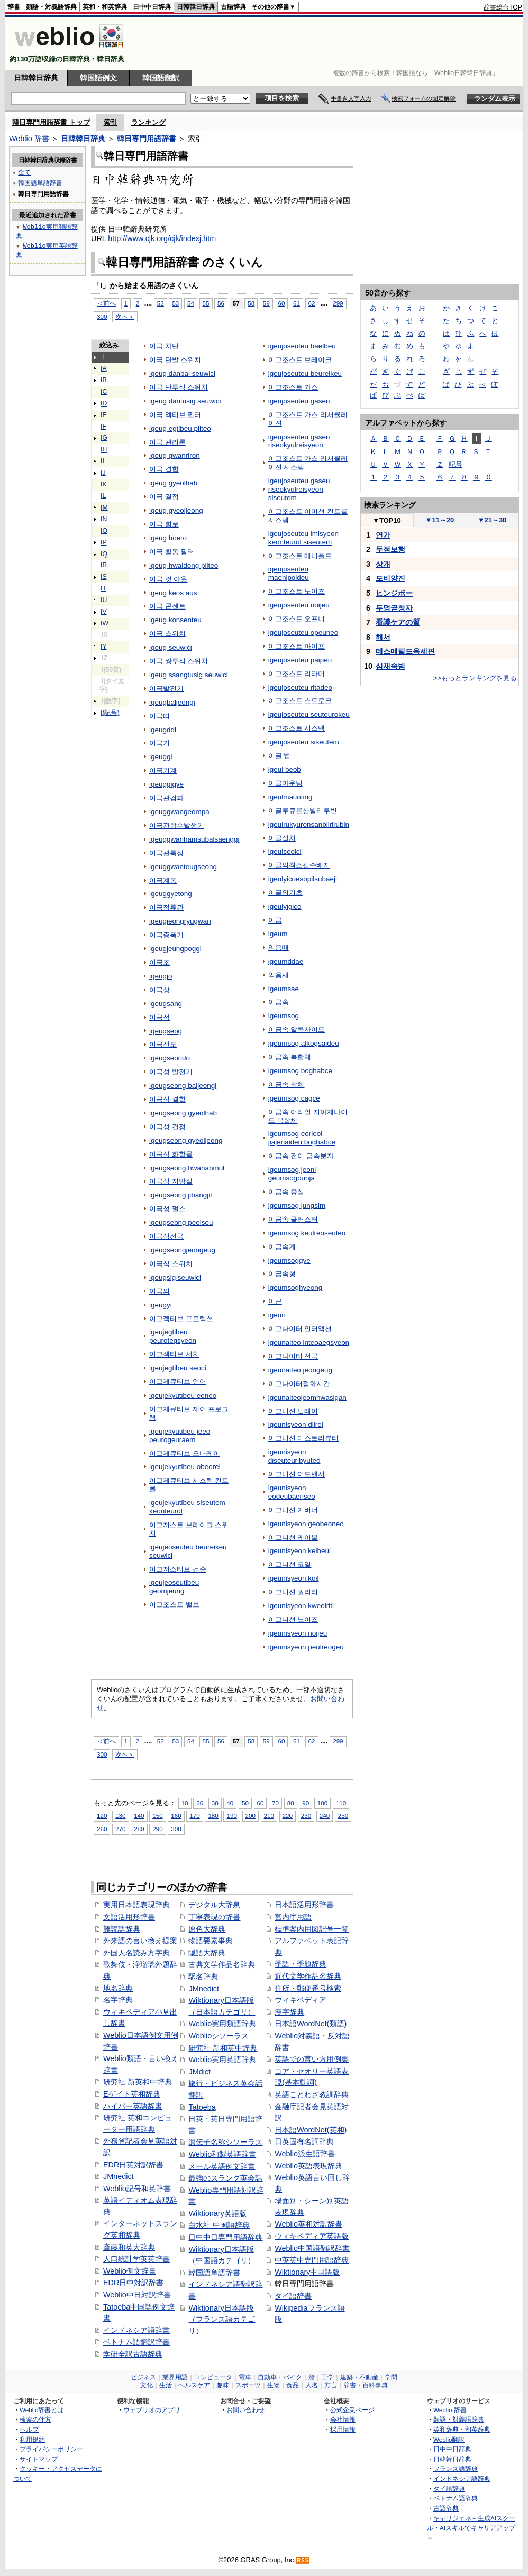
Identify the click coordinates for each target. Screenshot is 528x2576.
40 (229, 1802)
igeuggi (160, 757)
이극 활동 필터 (171, 552)
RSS (303, 2560)
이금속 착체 (286, 1084)
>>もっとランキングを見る (475, 678)
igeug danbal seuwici (182, 373)
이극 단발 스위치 (175, 360)
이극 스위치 (167, 634)
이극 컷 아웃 (168, 579)
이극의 (159, 1291)
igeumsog (283, 1016)
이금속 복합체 (290, 1057)
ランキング (148, 122)
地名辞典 (118, 1988)
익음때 (278, 948)
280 (139, 1828)
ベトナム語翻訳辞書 (136, 2342)
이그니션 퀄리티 (293, 1592)
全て (24, 172)
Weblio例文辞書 (129, 2271)
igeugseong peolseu (181, 1222)
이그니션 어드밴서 (296, 1474)
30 (215, 1802)
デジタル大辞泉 (214, 1904)
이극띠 (159, 716)
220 (288, 1815)
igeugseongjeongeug (182, 1250)
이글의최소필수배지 (299, 865)
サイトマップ (39, 2458)
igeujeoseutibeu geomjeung (174, 1586)
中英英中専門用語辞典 (312, 2260)
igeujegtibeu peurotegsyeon (172, 1336)
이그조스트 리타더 (296, 674)
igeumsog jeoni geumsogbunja (292, 1174)
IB (104, 380)
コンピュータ (213, 2377)
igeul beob (284, 769)
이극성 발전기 (171, 1072)
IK (104, 484)
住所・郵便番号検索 (308, 1988)
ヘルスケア (194, 2385)
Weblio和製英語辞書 (222, 2154)
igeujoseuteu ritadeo (300, 687)
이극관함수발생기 (176, 825)
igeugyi (160, 1305)
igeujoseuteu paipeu (300, 660)
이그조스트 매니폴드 (300, 556)
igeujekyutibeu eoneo (182, 1395)
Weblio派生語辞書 (305, 2153)
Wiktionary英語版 (217, 2213)
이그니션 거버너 (293, 1510)
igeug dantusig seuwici (185, 401)
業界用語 (175, 2377)
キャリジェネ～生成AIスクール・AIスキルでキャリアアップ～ (471, 2528)
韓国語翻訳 (160, 77)
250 (343, 1815)
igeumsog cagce (294, 1098)
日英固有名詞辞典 (304, 2141)
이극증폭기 (166, 935)
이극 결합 (164, 469)
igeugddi (162, 730)
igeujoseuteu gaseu (299, 401)
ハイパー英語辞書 (132, 2106)
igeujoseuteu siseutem (303, 742)
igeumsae (283, 989)
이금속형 (282, 1274)
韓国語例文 (98, 77)
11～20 (439, 520)
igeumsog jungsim (296, 1205)
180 (213, 1815)
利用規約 (32, 2439)
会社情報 (343, 2419)
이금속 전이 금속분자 (301, 1156)
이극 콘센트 (167, 606)
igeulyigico (285, 906)
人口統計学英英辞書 (136, 2259)
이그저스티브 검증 (177, 1569)
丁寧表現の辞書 (214, 1917)
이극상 (159, 990)
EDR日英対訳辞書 (133, 2164)
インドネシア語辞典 (461, 2478)
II (102, 461)
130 (120, 1815)
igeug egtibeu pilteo (180, 428)
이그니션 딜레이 (293, 1411)
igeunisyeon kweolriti (301, 1606)
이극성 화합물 (171, 1154)
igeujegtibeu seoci (177, 1368)
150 (157, 1815)
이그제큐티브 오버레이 (184, 1453)
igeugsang (165, 1004)
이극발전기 (166, 689)
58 (251, 303)
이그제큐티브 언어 (177, 1382)
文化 (146, 2385)
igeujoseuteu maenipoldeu (288, 573)
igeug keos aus (173, 593)
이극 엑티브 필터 (175, 415)
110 (341, 1802)
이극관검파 (166, 798)
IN (104, 519)
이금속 (278, 1002)
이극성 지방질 (171, 1181)
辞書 (13, 7)
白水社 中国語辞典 (219, 2225)
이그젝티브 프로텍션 (181, 1319)
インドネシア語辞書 (136, 2330)
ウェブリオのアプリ (151, 2409)
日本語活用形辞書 (304, 1904)
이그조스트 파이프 (296, 646)
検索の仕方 (35, 2419)
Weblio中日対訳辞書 (137, 2295)
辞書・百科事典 (365, 2385)
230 (306, 1815)
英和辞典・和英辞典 (461, 2429)
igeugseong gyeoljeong (185, 1140)
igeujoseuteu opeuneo (303, 632)
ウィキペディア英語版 (312, 2236)
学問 (391, 2377)
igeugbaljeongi (172, 702)
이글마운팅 (285, 783)
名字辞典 (118, 2000)
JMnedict (118, 2176)
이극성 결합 (167, 1099)
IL (103, 496)
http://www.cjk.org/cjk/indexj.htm (162, 238)
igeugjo (160, 976)
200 (250, 1815)
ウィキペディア (300, 2000)
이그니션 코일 (290, 1564)
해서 (383, 637)
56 (220, 303)
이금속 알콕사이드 (296, 1029)
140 (139, 1815)
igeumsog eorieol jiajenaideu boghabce (301, 1138)
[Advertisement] (329, 43)
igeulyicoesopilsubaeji (302, 879)
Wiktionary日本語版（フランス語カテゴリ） (221, 2319)
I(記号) (110, 712)
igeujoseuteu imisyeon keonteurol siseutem (303, 538)
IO (104, 530)
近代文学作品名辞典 (308, 1976)
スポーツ (248, 2385)
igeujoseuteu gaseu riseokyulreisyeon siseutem (299, 489)
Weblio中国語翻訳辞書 (312, 2248)
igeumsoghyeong (295, 1287)
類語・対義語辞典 (51, 7)
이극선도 (163, 1044)
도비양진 (390, 578)
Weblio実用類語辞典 (222, 2023)
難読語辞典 (121, 1929)
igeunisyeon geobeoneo (306, 1524)
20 (199, 1802)
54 (190, 303)
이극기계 (163, 770)
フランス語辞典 (455, 2468)
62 (311, 303)
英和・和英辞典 (105, 7)
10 (184, 1802)
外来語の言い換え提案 (140, 1940)
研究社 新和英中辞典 (222, 2048)
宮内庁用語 (293, 1917)
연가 (383, 535)
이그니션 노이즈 (293, 1619)
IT (103, 588)
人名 (311, 2385)
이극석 (159, 1017)
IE (104, 415)
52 (160, 303)
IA (104, 368)
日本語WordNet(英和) (311, 2130)
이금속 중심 (286, 1192)
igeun (277, 1315)
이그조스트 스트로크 (300, 701)
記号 (455, 464)
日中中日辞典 (152, 7)
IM (104, 507)
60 (281, 303)
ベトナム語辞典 (455, 2498)
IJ (103, 472)
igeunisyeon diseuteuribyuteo (294, 1456)
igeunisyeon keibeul (299, 1551)
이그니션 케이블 (293, 1537)
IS (104, 576)
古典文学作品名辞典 (221, 1964)
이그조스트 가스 (293, 387)
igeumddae (286, 961)
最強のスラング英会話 (225, 2178)
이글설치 (282, 838)
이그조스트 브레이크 (300, 360)
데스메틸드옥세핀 (405, 651)
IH (104, 449)
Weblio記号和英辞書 (137, 2188)
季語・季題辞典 (300, 1964)
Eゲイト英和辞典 (131, 2094)
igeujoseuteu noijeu (299, 605)
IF (103, 426)
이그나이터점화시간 (299, 1384)
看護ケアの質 (398, 622)
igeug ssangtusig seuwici (188, 675)
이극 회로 (164, 524)
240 (325, 1815)
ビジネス (143, 2377)
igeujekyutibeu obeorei (185, 1467)
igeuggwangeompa (179, 812)
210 (269, 1815)
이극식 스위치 (171, 1264)
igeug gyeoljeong (176, 510)
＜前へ (106, 303)
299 (338, 303)
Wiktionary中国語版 (307, 2272)
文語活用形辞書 (129, 1917)
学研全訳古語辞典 (132, 2354)
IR (104, 565)
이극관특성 (166, 853)
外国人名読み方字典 (136, 1953)
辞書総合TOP (503, 7)
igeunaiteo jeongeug (300, 1370)
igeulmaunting (290, 797)
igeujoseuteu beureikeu (305, 373)
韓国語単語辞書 (214, 2272)
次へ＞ (124, 316)
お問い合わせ (245, 2409)
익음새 (278, 975)
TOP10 (386, 520)
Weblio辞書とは (41, 2409)
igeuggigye (166, 784)
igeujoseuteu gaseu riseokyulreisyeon (299, 441)
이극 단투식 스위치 (178, 387)
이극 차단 (164, 346)
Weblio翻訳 (449, 2439)
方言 (330, 2385)
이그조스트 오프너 (296, 619)
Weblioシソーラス (218, 2036)
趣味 (222, 2385)
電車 (245, 2377)
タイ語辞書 (293, 2296)
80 (290, 1802)
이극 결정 (164, 497)
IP (104, 542)
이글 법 (279, 756)
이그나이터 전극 (293, 1356)
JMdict (199, 2071)
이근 (275, 1301)
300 (102, 316)
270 (120, 1828)
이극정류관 (166, 907)
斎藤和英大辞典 (129, 2247)
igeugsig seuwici (175, 1277)
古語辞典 (233, 7)
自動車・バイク (280, 2377)
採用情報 (343, 2429)
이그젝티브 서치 (174, 1354)
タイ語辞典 (449, 2488)
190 (231, 1815)
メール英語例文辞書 (221, 2166)
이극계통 (163, 880)
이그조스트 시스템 (296, 728)
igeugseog (165, 1031)
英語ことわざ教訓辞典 (312, 2094)
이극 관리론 (167, 442)
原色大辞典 (206, 1929)
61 (296, 303)
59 (266, 303)
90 (305, 1802)
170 (194, 1815)
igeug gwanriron (174, 455)
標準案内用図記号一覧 (312, 1929)
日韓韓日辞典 (196, 7)
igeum (278, 934)
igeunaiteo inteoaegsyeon (308, 1342)
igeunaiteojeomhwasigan (307, 1397)
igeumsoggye (289, 1260)
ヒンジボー (394, 593)
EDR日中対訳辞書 (133, 2282)
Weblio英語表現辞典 (308, 2166)
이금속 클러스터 (293, 1219)
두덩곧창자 (394, 608)
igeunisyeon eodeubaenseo (291, 1492)
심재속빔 (390, 666)
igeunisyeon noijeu (297, 1633)
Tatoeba (201, 2107)
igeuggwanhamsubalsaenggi (194, 839)
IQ (104, 554)
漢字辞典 (289, 2012)
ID (104, 403)
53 (175, 303)
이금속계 (282, 1247)
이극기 (159, 743)
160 (176, 1815)
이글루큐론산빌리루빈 (302, 811)
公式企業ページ (352, 2409)
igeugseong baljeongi (182, 1086)
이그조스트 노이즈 (296, 591)
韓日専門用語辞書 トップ (51, 122)
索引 (110, 122)
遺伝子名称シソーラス (225, 2142)
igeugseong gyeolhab (183, 1113)
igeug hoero (168, 538)
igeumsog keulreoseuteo (307, 1233)
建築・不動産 (359, 2377)
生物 (273, 2385)
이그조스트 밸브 (174, 1605)
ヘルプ (29, 2429)
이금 (275, 920)
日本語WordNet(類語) (311, 2023)
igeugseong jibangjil (180, 1195)
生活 (165, 2385)
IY (104, 646)
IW (104, 623)
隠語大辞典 (206, 1953)
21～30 (492, 520)
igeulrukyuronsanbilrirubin (308, 824)
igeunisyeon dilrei (295, 1424)
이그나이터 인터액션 (300, 1329)
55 (206, 303)
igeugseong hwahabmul (186, 1168)
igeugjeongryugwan (180, 921)
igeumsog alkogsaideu (303, 1043)
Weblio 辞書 (29, 138)
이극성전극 (166, 1236)
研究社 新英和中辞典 (137, 2082)
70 (275, 1802)
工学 (327, 2377)
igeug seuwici (170, 647)
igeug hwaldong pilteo (183, 565)
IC (104, 391)
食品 (292, 2385)
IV (104, 611)
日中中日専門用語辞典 (225, 2237)
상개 (383, 564)
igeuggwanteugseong (183, 867)
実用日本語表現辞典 (136, 1904)
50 (245, 1802)
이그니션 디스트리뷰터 (303, 1438)
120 (102, 1815)
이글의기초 (285, 893)
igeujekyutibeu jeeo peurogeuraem (179, 1435)
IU (104, 600)
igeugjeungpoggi (175, 949)
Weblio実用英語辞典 (222, 2059)
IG (104, 437)
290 (157, 1828)
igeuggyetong (170, 894)
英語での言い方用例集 (312, 2059)
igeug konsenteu (175, 620)
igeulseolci (285, 851)
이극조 (159, 962)
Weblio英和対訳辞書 (308, 2224)
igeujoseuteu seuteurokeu (309, 714)
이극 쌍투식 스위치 (178, 661)
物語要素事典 (210, 1940)
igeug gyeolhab (173, 483)
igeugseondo (169, 1058)
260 (102, 1828)
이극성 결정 (167, 1127)
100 (322, 1802)
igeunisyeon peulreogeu (306, 1647)
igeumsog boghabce (300, 1071)
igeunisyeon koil (293, 1578)
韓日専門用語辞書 (146, 138)
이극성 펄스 (167, 1209)
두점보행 (390, 549)
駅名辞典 (203, 1976)
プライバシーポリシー (51, 2448)
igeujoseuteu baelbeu (302, 346)
